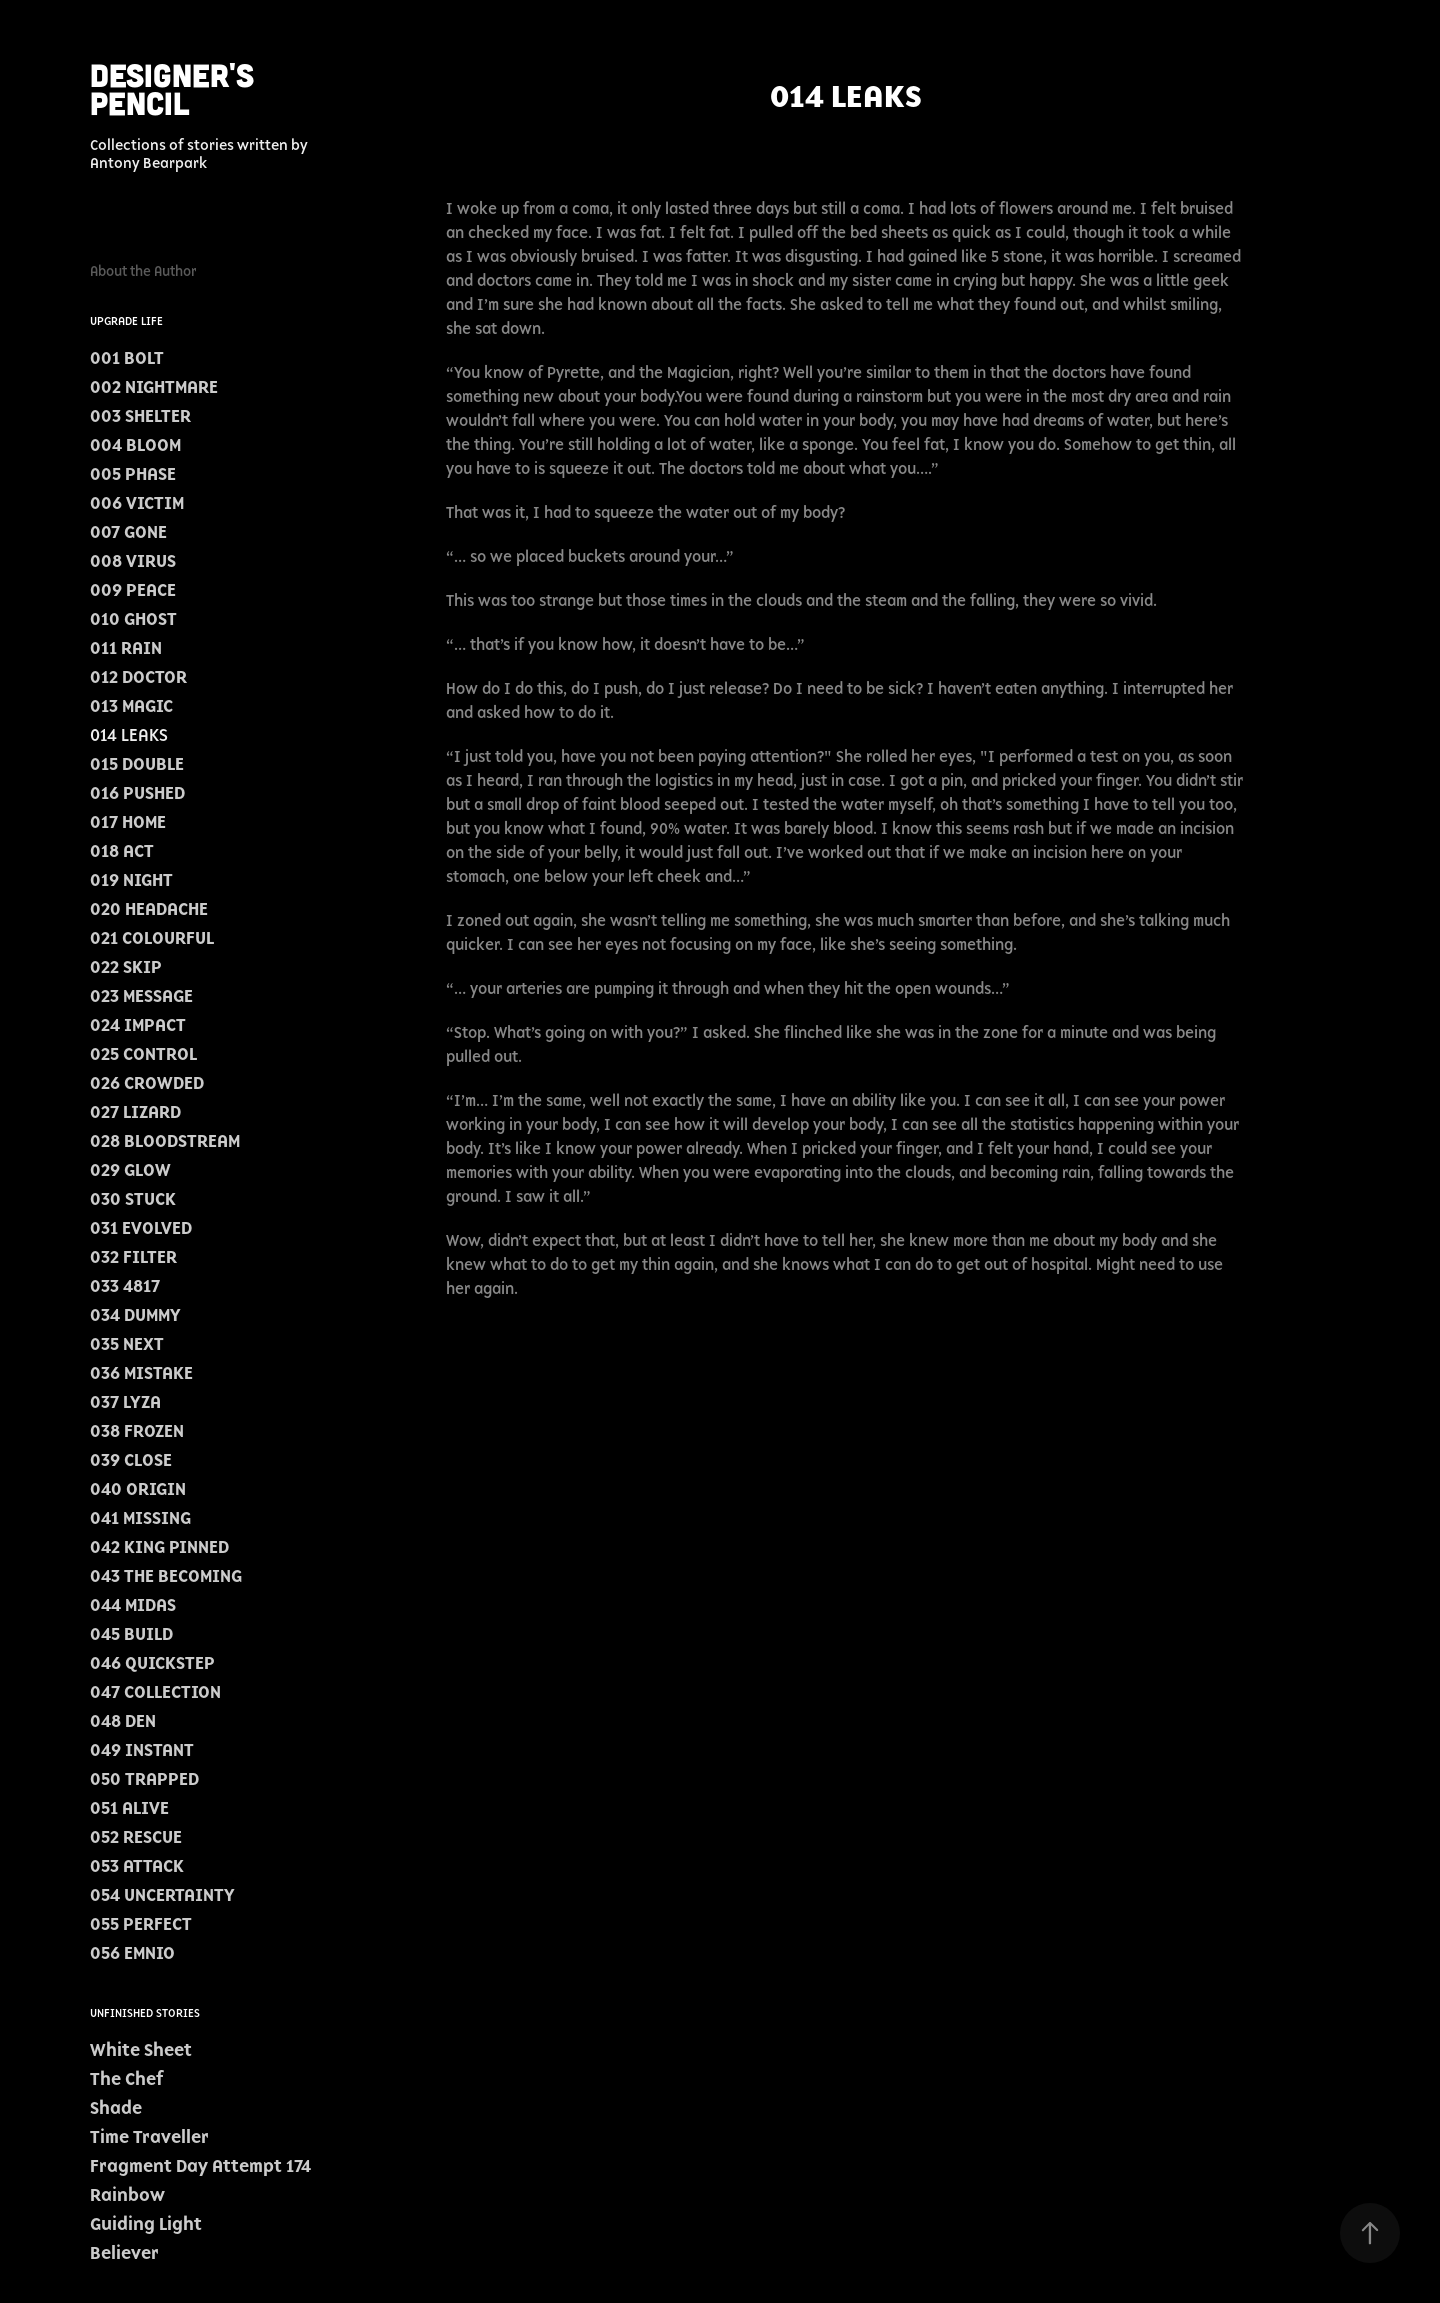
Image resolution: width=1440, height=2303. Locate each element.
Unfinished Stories (145, 2013)
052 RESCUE (136, 1837)
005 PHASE (133, 474)
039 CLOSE (131, 1460)
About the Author (143, 271)
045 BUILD (131, 1634)
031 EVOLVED (141, 1228)
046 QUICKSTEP (152, 1663)
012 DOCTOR (138, 677)
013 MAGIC (131, 706)
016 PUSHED (137, 793)
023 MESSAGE (141, 996)
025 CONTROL (143, 1054)
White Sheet (141, 2050)
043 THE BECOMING (166, 1576)
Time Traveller (149, 2137)
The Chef (126, 2079)
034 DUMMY (135, 1315)
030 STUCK (133, 1199)
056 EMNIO (132, 1953)
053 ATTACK (137, 1866)
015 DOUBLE (137, 764)
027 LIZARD (135, 1112)
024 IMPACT (138, 1025)
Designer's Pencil (177, 88)
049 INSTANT (142, 1750)
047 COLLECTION (155, 1692)
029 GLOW (130, 1170)
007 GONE (128, 532)
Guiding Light (146, 2224)
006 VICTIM (137, 503)
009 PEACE (133, 590)
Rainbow (127, 2195)
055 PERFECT (141, 1924)
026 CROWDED (147, 1083)
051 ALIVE (129, 1808)
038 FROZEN (137, 1431)
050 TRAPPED (144, 1779)
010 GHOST (133, 619)
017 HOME (128, 822)
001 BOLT (127, 358)
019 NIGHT (131, 880)
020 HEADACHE (149, 909)
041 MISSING (140, 1518)
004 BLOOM (135, 445)
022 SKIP (126, 967)
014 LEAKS (129, 735)
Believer (124, 2253)
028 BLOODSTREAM (165, 1141)
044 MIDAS (133, 1605)
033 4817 (125, 1286)
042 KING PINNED (159, 1547)
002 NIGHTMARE (154, 387)
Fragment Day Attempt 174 (200, 2166)
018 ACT (122, 851)
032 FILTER (133, 1257)
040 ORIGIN (138, 1489)
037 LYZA (125, 1402)
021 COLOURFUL (152, 938)
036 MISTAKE (141, 1373)
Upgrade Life (126, 321)
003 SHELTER (140, 416)
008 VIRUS (133, 561)
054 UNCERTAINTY (162, 1895)
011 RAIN (126, 648)
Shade (116, 2108)
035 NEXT (127, 1344)
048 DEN (123, 1721)
